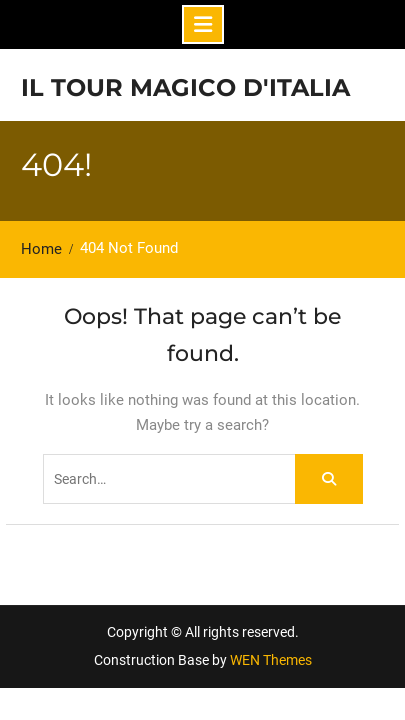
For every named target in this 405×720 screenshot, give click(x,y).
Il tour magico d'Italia (185, 87)
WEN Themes (271, 660)
